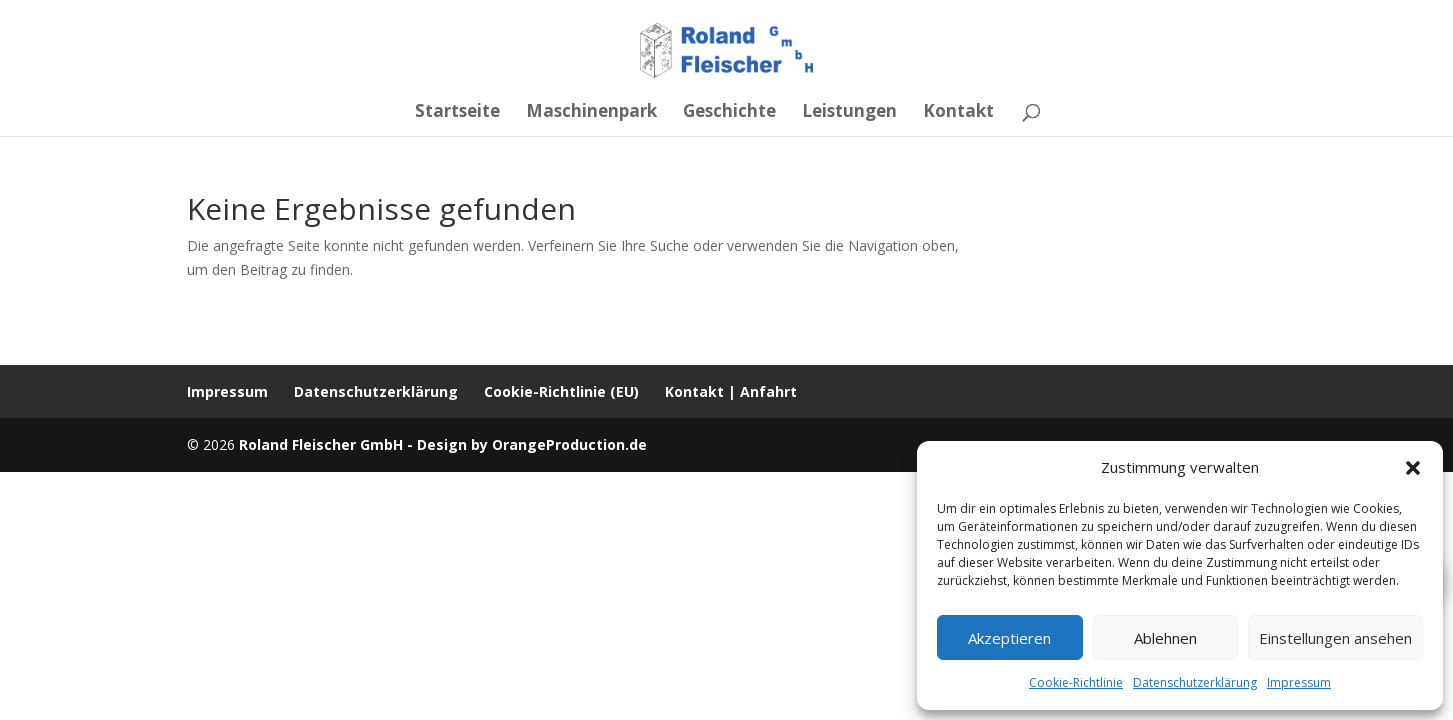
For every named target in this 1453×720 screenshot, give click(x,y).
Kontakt (958, 113)
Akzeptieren (1009, 638)
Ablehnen (1165, 638)
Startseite (457, 113)
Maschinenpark (591, 113)
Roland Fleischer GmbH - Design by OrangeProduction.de (443, 444)
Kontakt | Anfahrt (731, 391)
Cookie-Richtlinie (1076, 682)
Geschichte (729, 113)
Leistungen (849, 113)
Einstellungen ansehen (1335, 638)
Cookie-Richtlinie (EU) (561, 391)
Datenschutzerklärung (1195, 682)
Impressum (1299, 682)
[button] (1413, 468)
